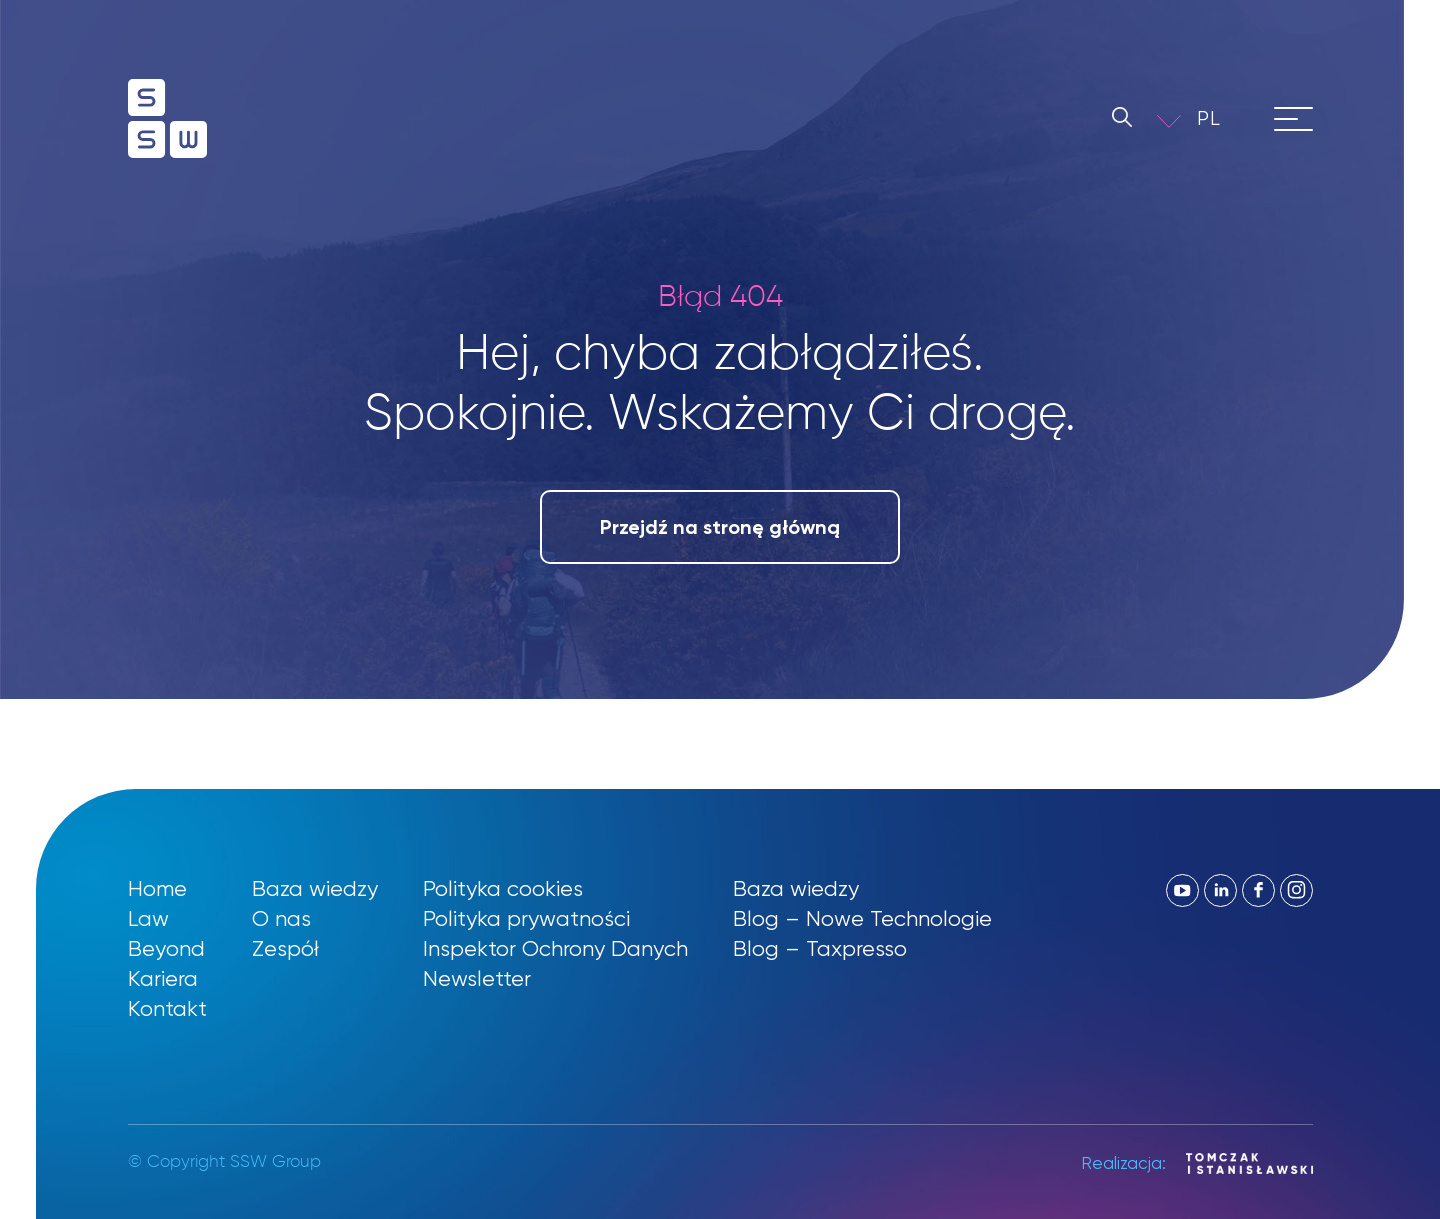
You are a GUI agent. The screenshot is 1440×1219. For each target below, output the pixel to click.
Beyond (166, 948)
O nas (281, 918)
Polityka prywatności (526, 918)
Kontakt (167, 1008)
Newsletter (477, 978)
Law (148, 918)
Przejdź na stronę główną (720, 527)
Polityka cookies (503, 888)
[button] (1223, 118)
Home (157, 888)
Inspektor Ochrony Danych (555, 948)
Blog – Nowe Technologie (862, 918)
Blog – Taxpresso (820, 948)
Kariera (163, 978)
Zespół (285, 948)
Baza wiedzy (315, 888)
